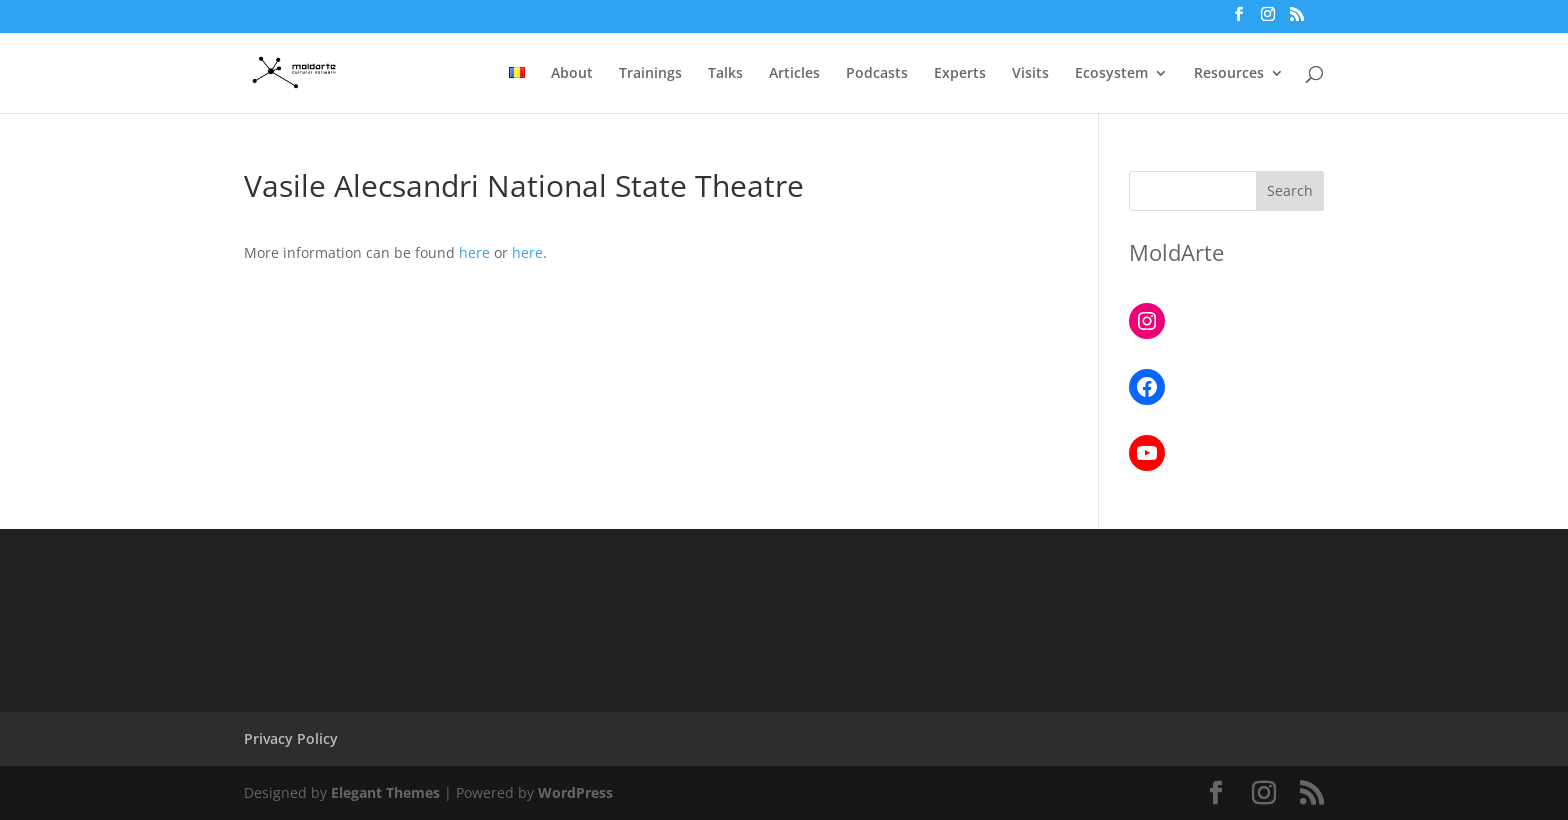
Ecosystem (1111, 74)
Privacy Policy (291, 738)
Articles (794, 74)
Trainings (650, 74)
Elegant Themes (385, 792)
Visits (1030, 74)
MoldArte (1176, 252)
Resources (1229, 74)
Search (1290, 190)
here (474, 252)
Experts (960, 74)
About (572, 74)
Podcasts (877, 74)
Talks (725, 74)
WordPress (575, 792)
